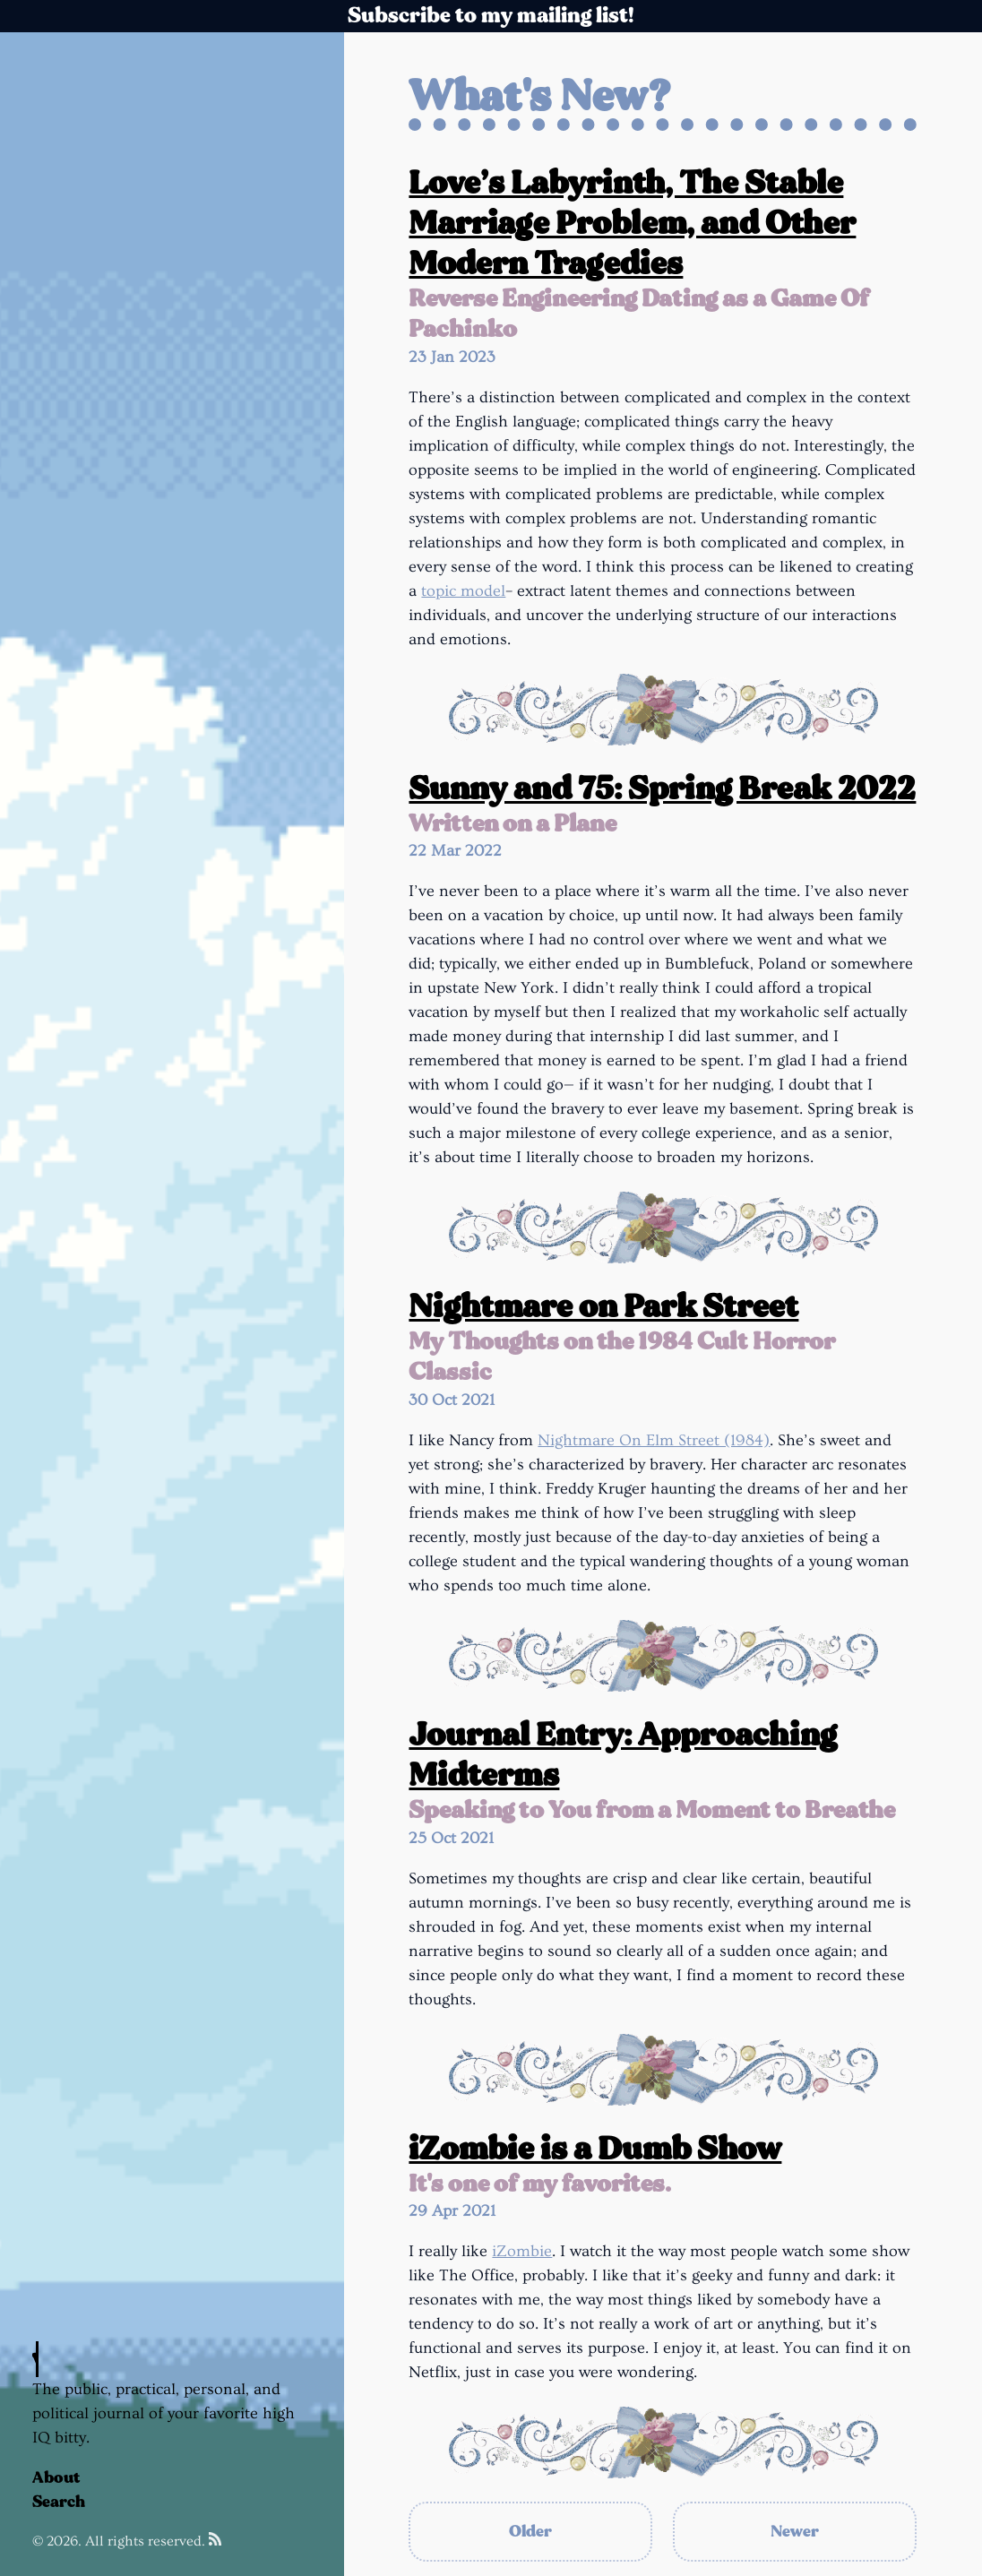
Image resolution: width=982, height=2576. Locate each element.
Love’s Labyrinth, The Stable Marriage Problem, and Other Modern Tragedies (632, 223)
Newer (795, 2531)
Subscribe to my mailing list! (491, 16)
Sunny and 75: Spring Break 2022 (662, 789)
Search (58, 2502)
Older (530, 2531)
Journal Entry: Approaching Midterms (623, 1755)
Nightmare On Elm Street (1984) (654, 1440)
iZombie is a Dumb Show (595, 2149)
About (56, 2478)
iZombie (522, 2251)
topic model (463, 591)
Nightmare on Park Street (603, 1307)
